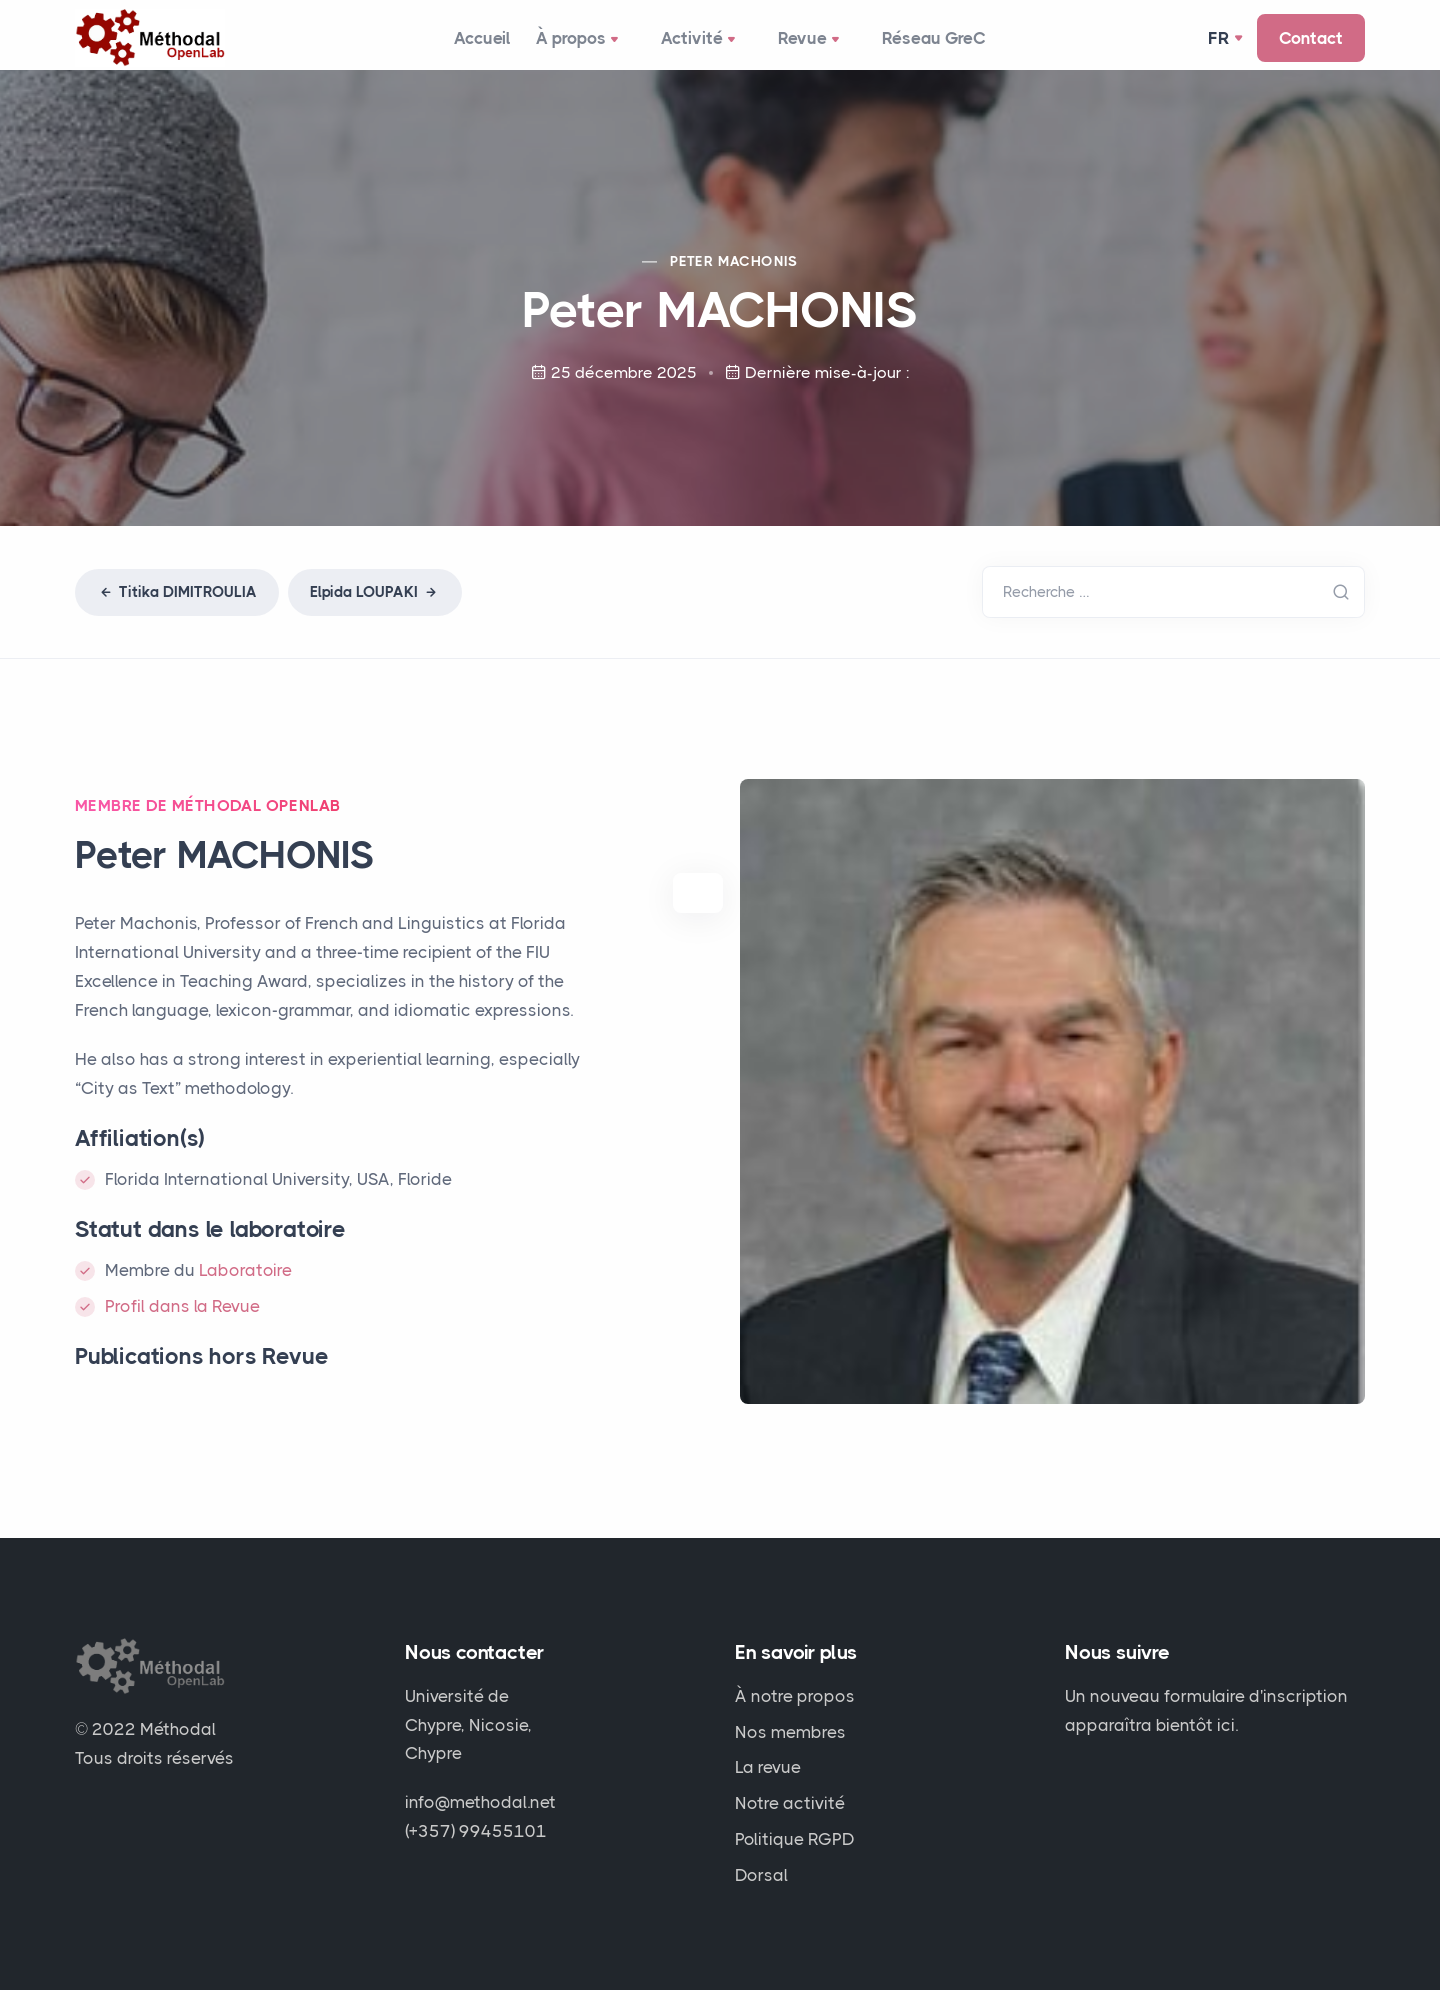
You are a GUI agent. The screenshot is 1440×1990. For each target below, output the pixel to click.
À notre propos (795, 1696)
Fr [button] (1220, 44)
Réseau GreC (936, 44)
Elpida (375, 605)
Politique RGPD (795, 1839)
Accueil (481, 44)
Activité (710, 46)
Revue (816, 46)
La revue (768, 1767)
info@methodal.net (480, 1802)
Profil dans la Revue (182, 1319)
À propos (593, 46)
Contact (1311, 44)
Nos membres (790, 1732)
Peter (734, 274)
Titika (177, 605)
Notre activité (790, 1803)
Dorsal (761, 1875)
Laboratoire (245, 1283)
